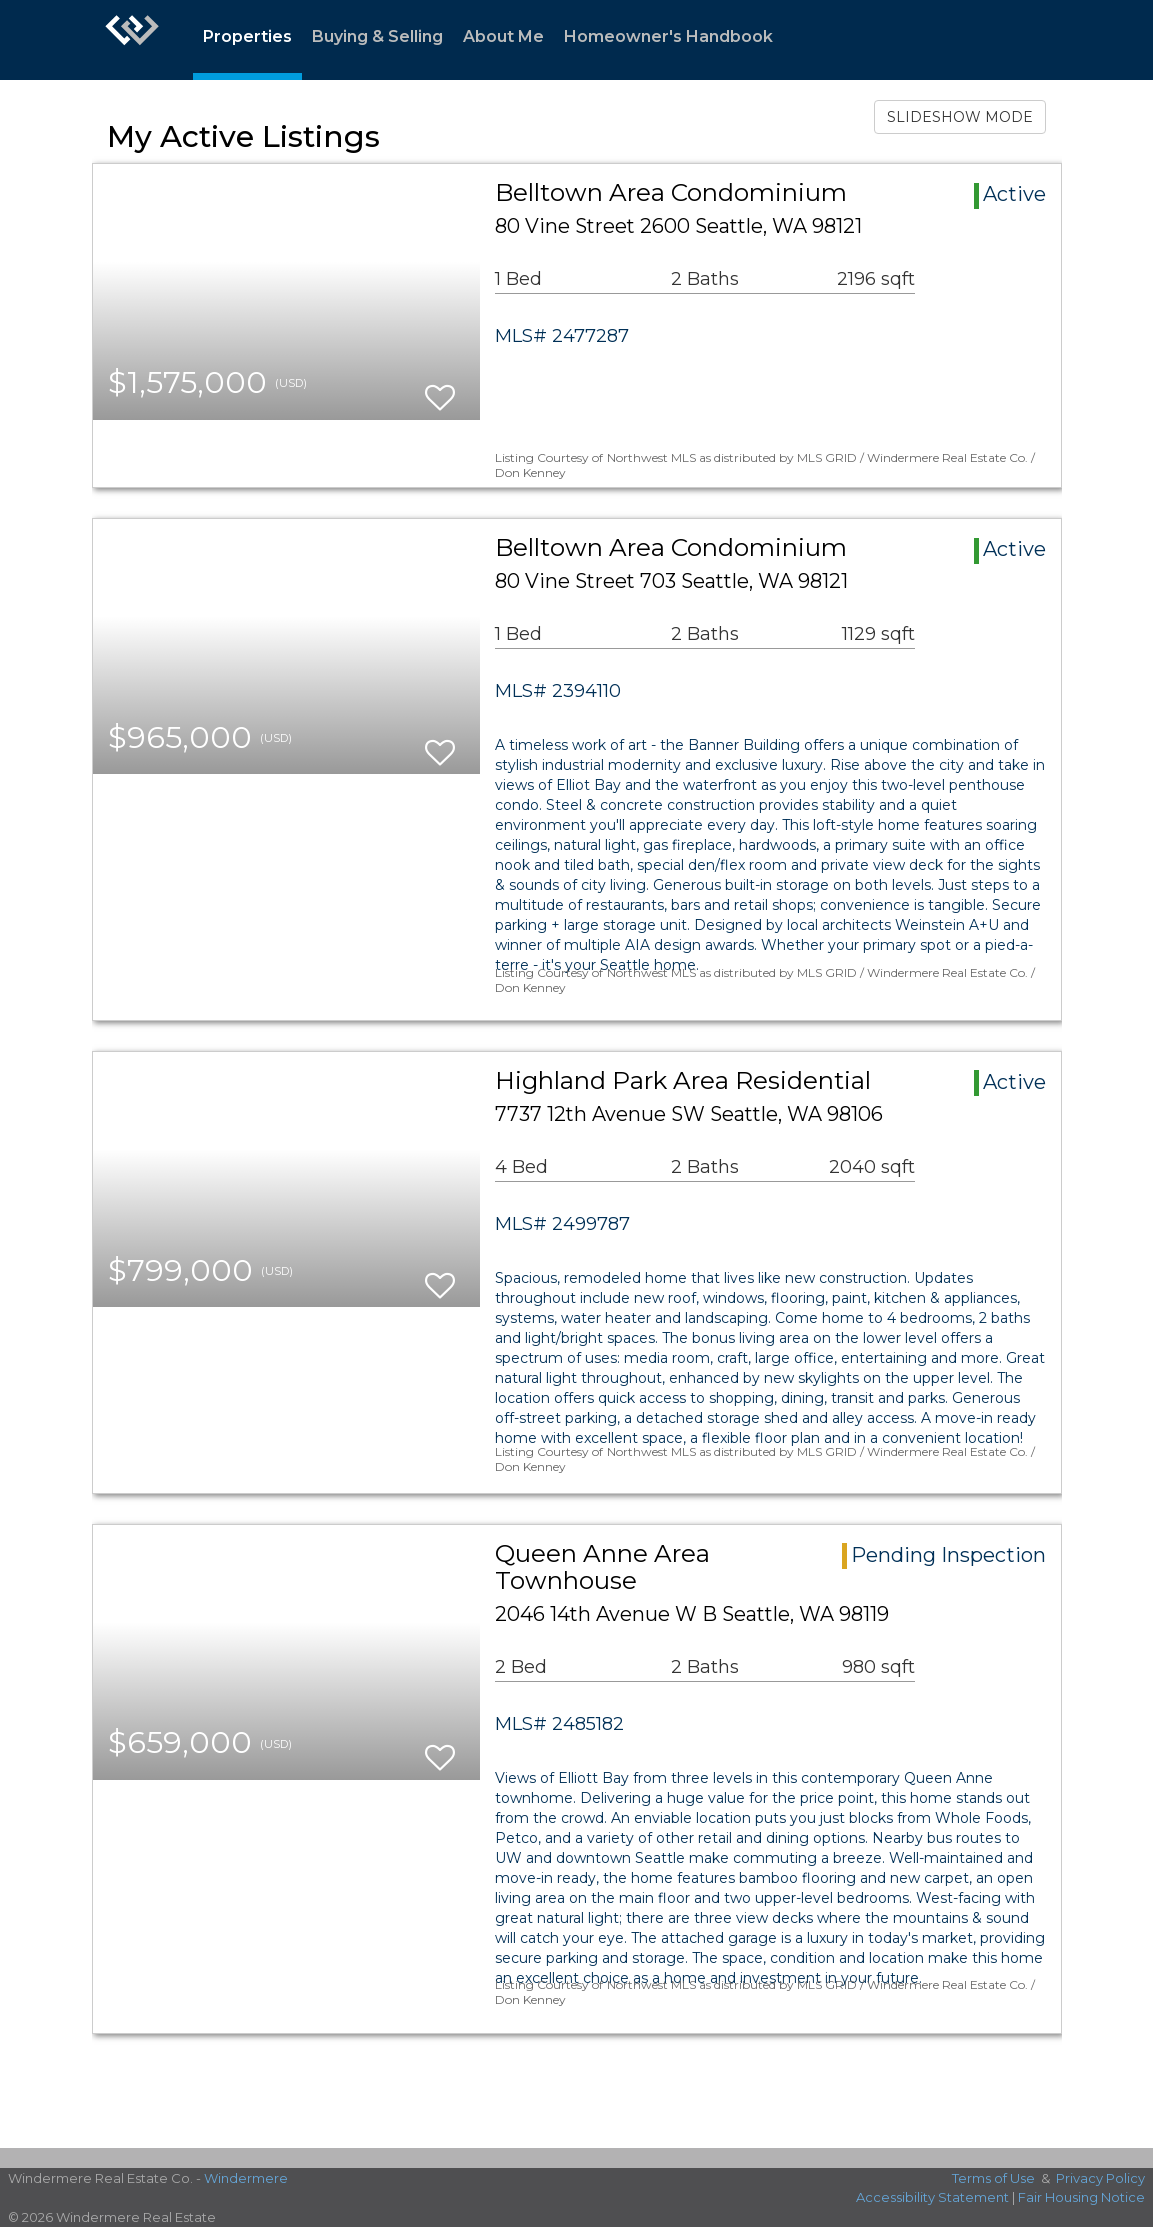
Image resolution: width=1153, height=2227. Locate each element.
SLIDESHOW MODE (960, 117)
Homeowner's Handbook (668, 36)
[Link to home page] (132, 40)
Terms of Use (993, 2178)
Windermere (246, 2178)
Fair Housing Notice (1081, 2197)
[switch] (440, 388)
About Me (503, 36)
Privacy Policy (1100, 2178)
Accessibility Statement (932, 2197)
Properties (247, 36)
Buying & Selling (377, 36)
